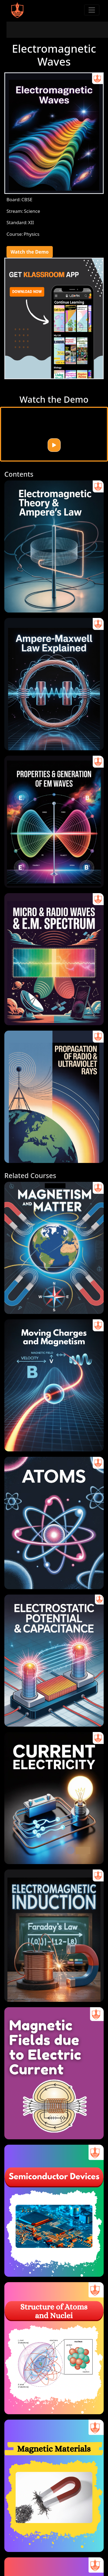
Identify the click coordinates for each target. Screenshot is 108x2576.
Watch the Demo (30, 252)
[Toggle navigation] (91, 10)
